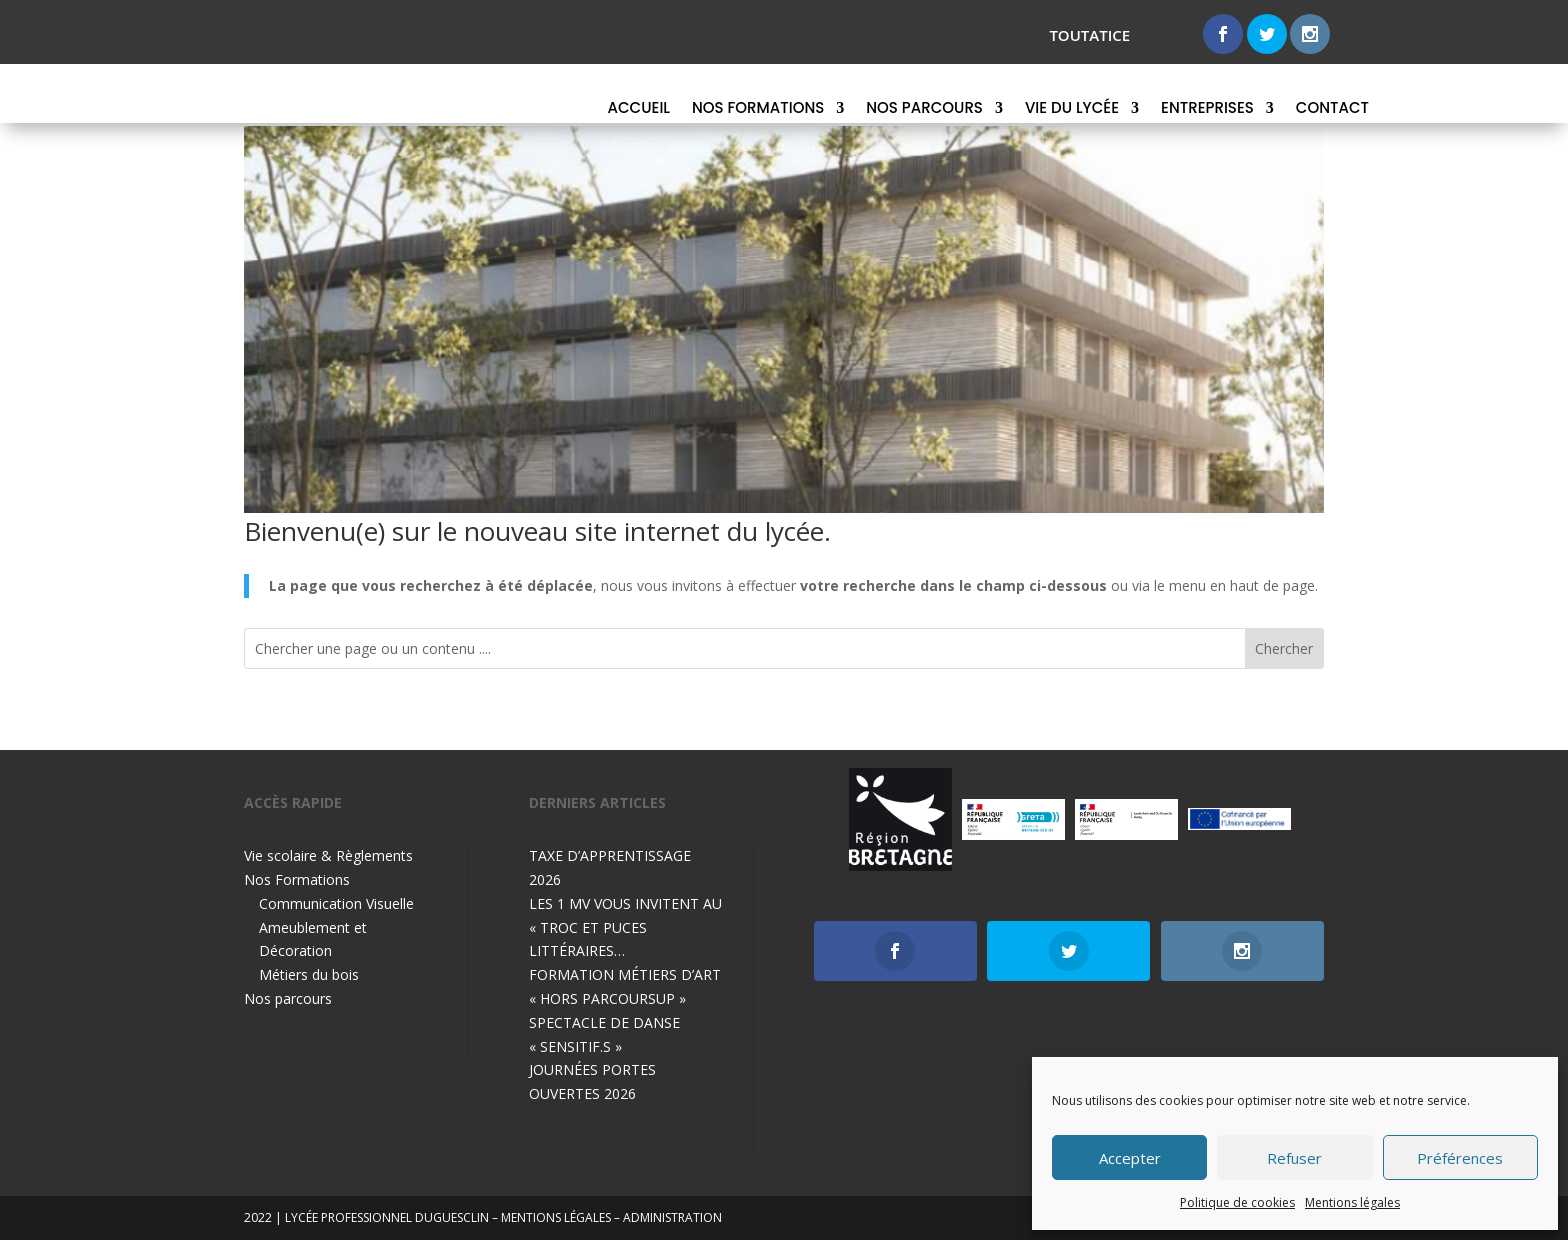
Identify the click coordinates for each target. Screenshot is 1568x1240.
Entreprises (1207, 109)
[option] (900, 819)
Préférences (1460, 1158)
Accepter (1130, 1158)
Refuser (1294, 1158)
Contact (1332, 109)
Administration (672, 1217)
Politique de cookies (1237, 1202)
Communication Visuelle (336, 903)
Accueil (639, 109)
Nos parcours (924, 109)
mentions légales (556, 1217)
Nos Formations (758, 109)
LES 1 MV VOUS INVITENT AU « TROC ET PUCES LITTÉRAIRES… (625, 927)
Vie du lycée (1072, 109)
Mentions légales (1352, 1202)
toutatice (1089, 35)
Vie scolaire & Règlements (328, 855)
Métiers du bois (309, 974)
